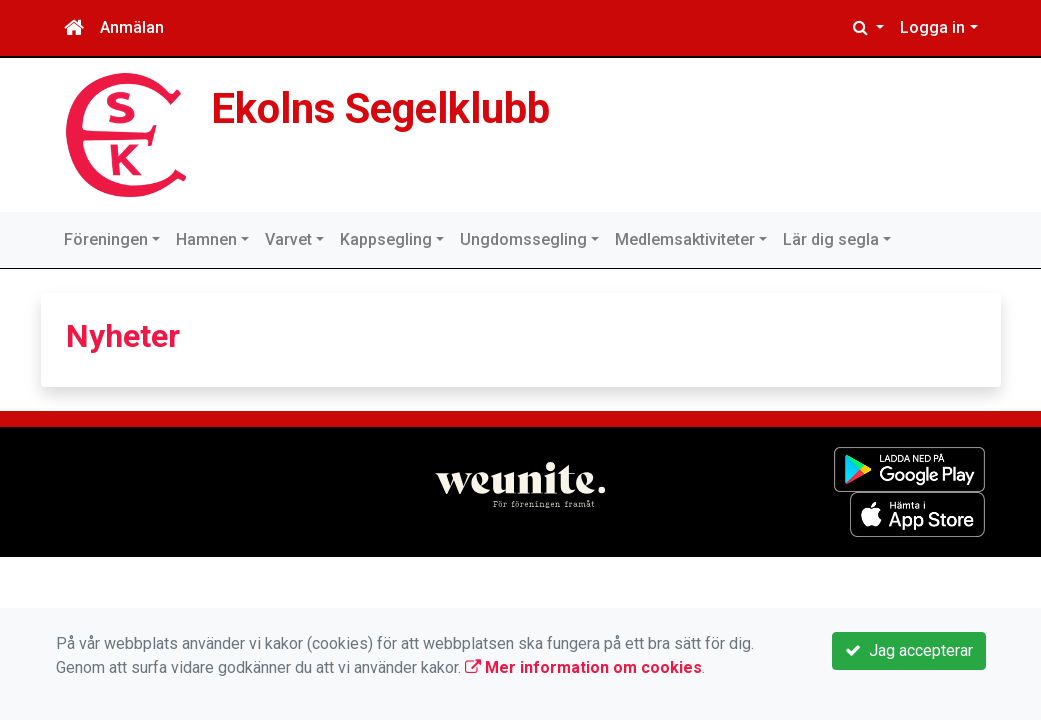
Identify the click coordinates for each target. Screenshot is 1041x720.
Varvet (288, 239)
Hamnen (206, 239)
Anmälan (132, 27)
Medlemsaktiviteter (685, 239)
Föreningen (106, 239)
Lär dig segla (831, 239)
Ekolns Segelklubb (380, 108)
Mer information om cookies (583, 667)
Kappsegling (386, 239)
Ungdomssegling (523, 239)
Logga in (932, 27)
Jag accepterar (909, 650)
